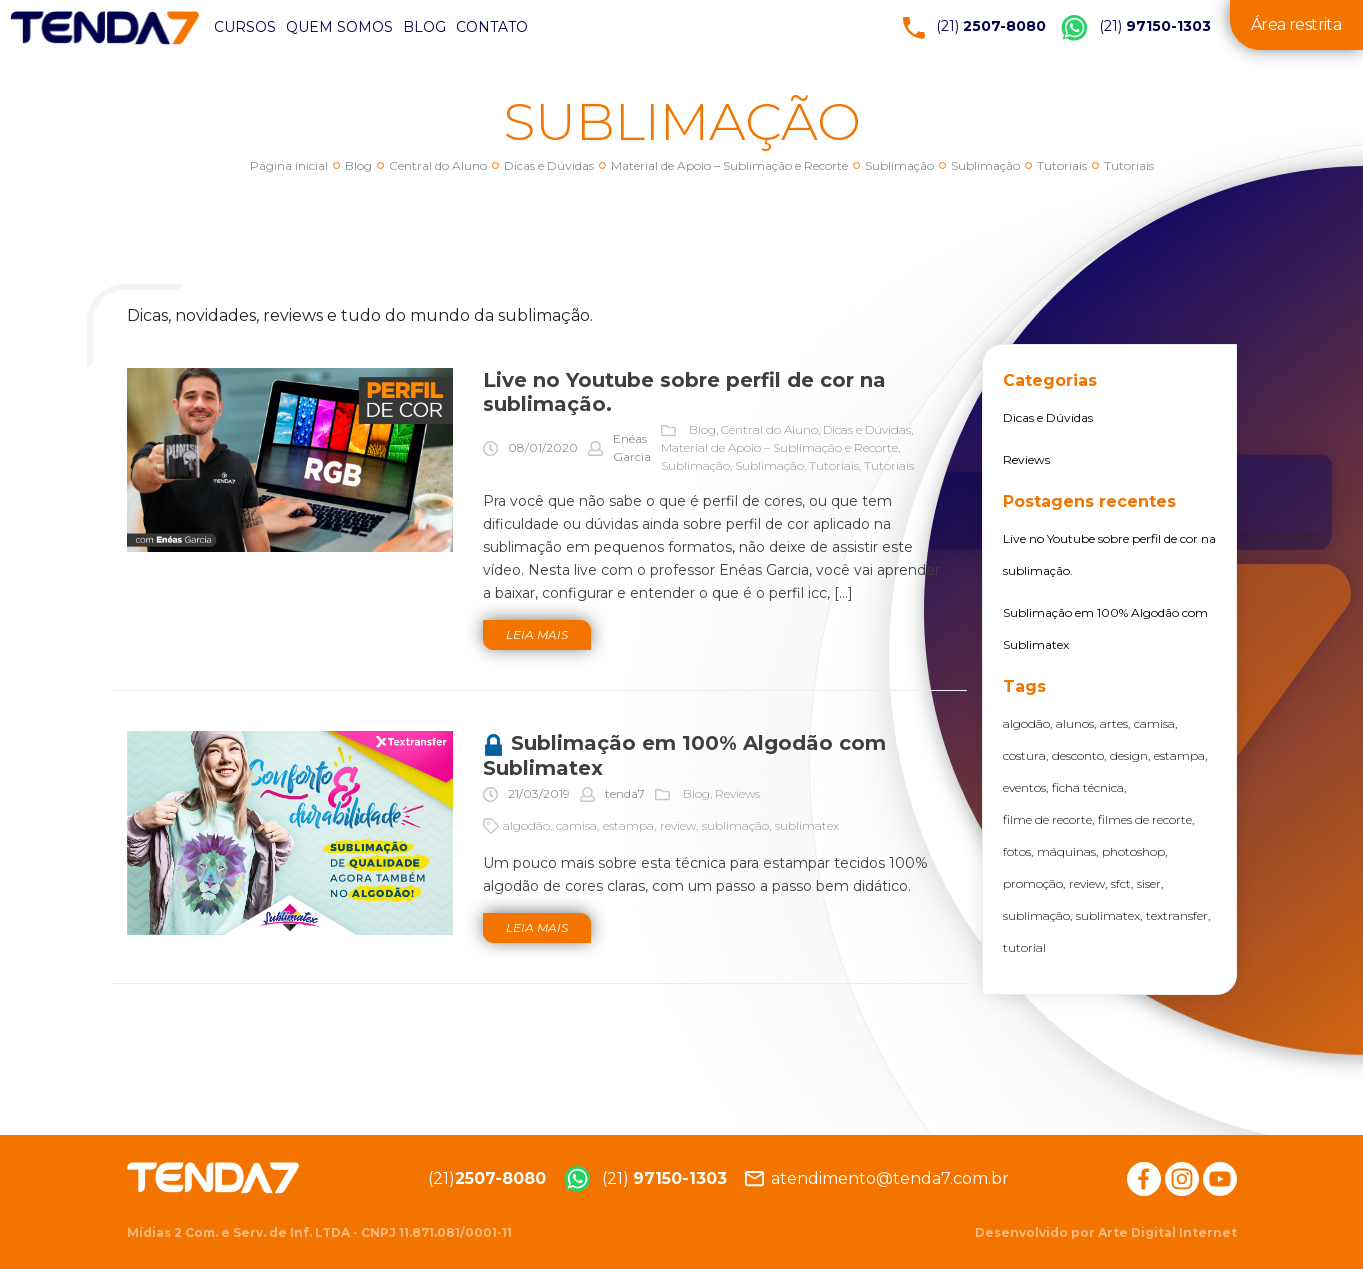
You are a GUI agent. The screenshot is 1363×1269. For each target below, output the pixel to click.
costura (1024, 755)
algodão (526, 825)
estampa (628, 825)
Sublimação (899, 165)
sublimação (735, 825)
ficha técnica (1088, 787)
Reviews (737, 793)
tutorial (1024, 947)
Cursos (245, 27)
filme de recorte (1047, 819)
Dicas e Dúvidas (549, 165)
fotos (1017, 851)
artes (1114, 723)
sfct (1121, 883)
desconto (1078, 755)
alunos (1075, 723)
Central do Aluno (438, 165)
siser (1149, 883)
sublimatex (807, 825)
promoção (1033, 883)
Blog (424, 27)
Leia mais (537, 634)
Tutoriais (1062, 165)
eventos (1024, 787)
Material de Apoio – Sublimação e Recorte (729, 165)
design (1129, 755)
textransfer (1177, 915)
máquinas (1066, 851)
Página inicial (289, 165)
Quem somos (339, 27)
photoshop (1133, 851)
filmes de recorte (1145, 819)
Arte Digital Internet (1167, 1232)
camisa (576, 825)
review (678, 825)
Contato (492, 27)
